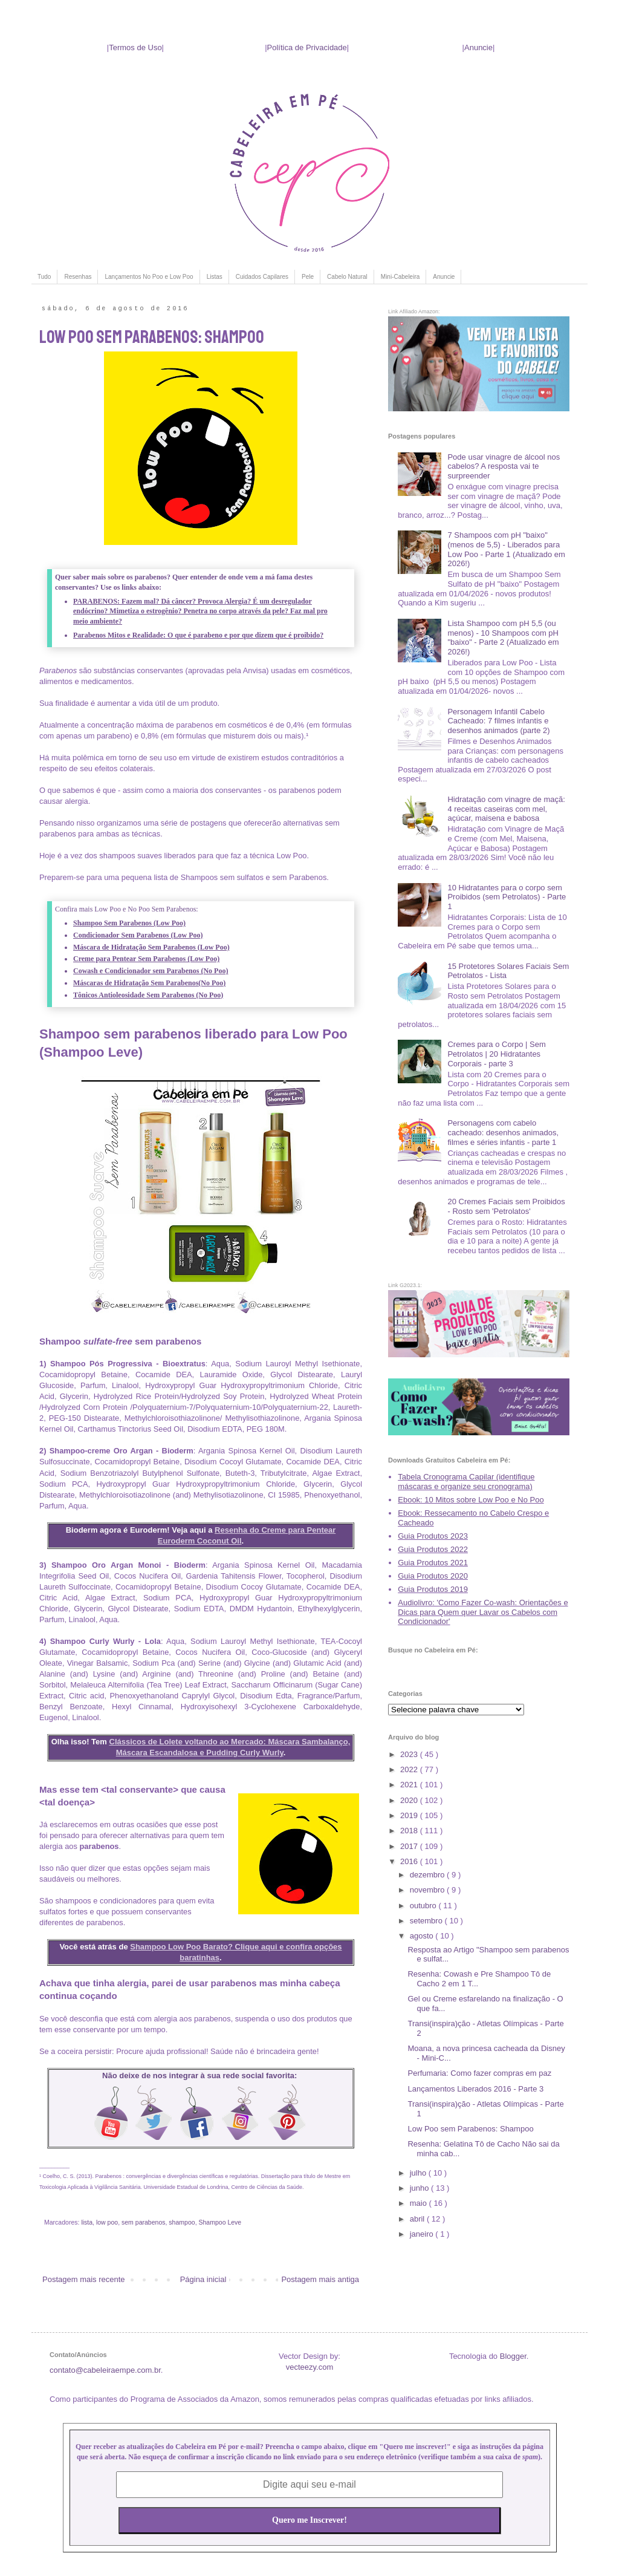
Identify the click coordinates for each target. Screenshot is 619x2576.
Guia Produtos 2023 (433, 1536)
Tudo (44, 276)
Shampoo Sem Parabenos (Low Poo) (129, 923)
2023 (410, 1754)
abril (418, 2218)
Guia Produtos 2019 (433, 1589)
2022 (410, 1769)
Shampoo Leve (219, 2222)
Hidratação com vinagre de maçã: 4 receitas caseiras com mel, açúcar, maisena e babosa (506, 809)
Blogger (513, 2356)
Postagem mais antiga (320, 2279)
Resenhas (77, 276)
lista (86, 2222)
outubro (424, 1905)
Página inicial (203, 2279)
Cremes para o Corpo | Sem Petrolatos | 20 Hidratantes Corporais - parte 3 (496, 1054)
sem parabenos (144, 2222)
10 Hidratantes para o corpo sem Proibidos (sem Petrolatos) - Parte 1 (506, 897)
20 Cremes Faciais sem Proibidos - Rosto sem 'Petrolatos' (506, 1206)
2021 (410, 1784)
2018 (410, 1830)
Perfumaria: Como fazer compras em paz (479, 2073)
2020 (410, 1800)
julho (419, 2172)
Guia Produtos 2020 (433, 1575)
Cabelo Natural (347, 276)
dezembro (428, 1874)
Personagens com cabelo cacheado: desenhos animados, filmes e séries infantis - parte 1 (503, 1132)
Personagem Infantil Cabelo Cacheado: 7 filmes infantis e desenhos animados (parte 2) (498, 721)
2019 (410, 1815)
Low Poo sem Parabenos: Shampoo (470, 2128)
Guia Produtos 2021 (433, 1562)
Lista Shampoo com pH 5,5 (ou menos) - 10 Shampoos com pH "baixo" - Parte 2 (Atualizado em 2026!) (503, 637)
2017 (410, 1846)
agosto (423, 1935)
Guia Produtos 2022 (433, 1549)
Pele (308, 276)
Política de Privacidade (307, 47)
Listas (214, 276)
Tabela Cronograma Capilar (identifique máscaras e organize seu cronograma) (466, 1481)
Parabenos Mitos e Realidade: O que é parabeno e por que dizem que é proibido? (198, 635)
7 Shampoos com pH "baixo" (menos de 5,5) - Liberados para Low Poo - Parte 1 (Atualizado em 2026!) (506, 549)
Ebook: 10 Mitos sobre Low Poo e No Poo (470, 1499)
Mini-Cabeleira (400, 276)
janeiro (423, 2234)
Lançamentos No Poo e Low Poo (149, 276)
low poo (107, 2222)
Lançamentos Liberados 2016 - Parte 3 (475, 2088)
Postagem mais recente (83, 2279)
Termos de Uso (135, 47)
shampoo (182, 2222)
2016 (410, 1861)
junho (420, 2188)
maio (419, 2203)
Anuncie (478, 47)
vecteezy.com (310, 2367)
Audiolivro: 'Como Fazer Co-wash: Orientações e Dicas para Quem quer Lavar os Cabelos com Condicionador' (483, 1612)
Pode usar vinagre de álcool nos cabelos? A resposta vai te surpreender (503, 466)
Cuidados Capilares (262, 276)
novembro (428, 1889)
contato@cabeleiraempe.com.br (105, 2370)
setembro (427, 1920)
